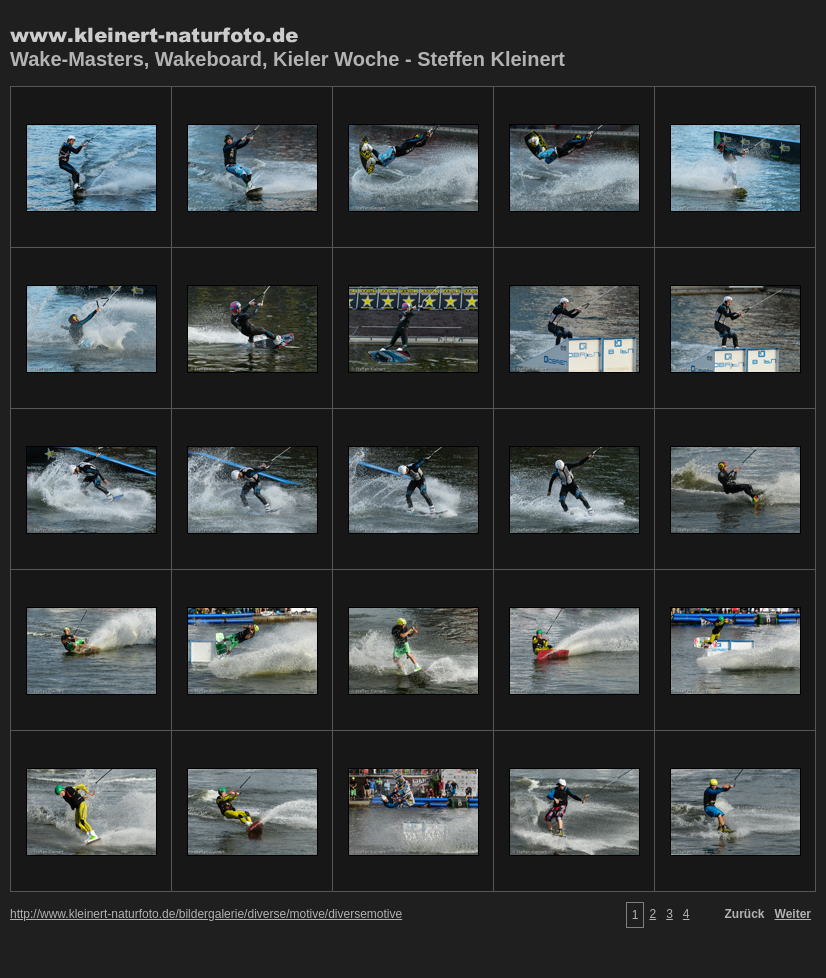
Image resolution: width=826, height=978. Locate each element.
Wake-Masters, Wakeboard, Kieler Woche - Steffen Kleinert (287, 59)
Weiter (793, 914)
